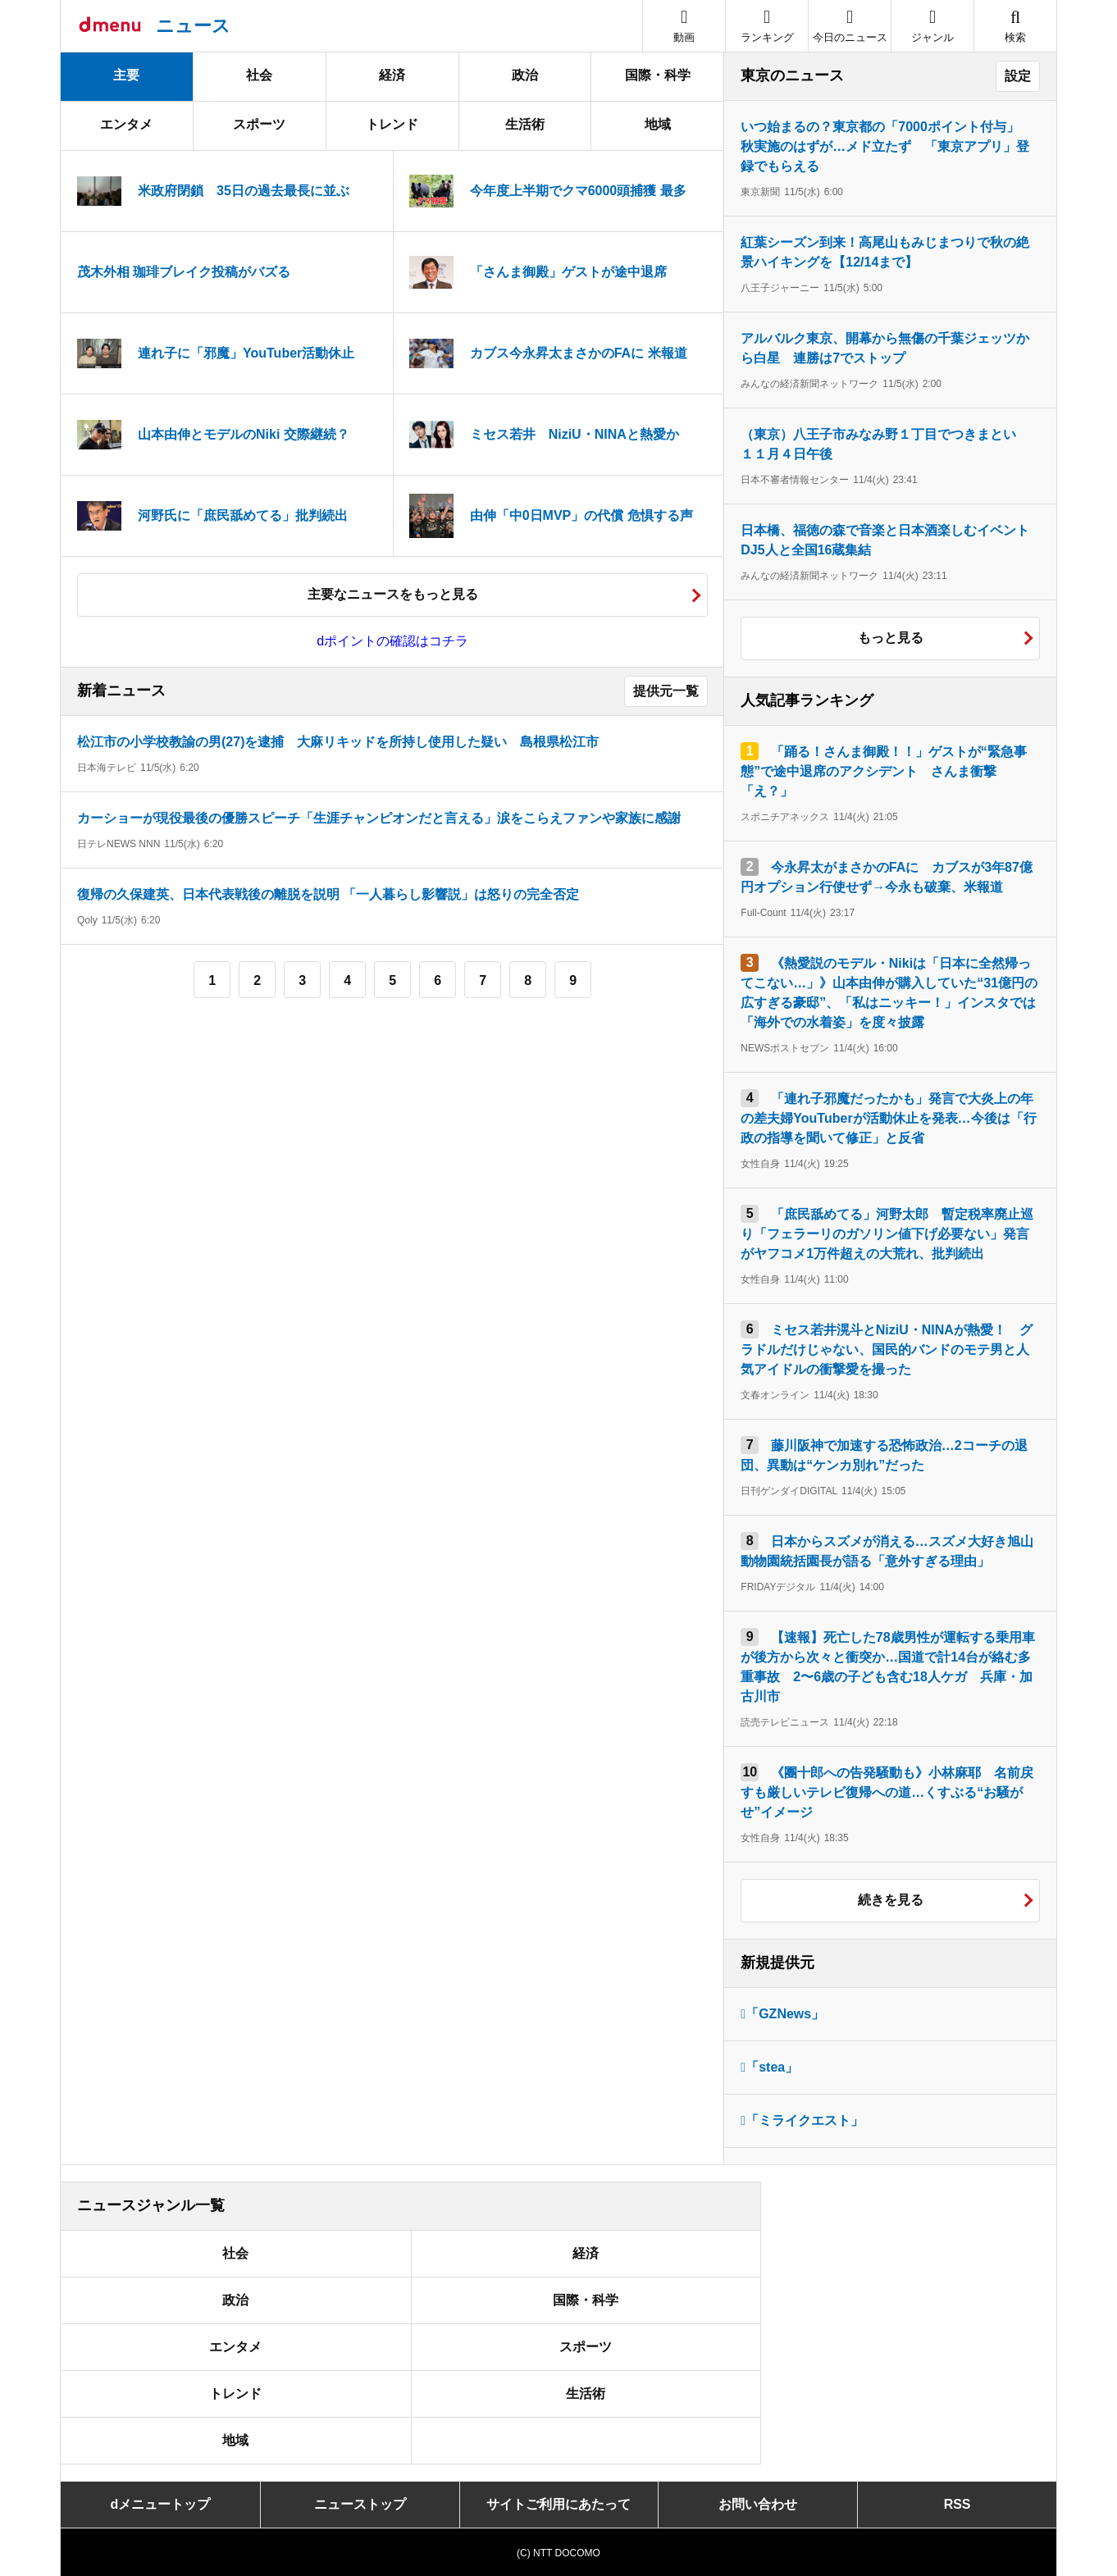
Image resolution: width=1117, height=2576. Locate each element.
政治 (525, 75)
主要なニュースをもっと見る (393, 594)
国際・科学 (658, 75)
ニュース (193, 26)
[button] (932, 26)
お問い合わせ (757, 2504)
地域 (658, 124)
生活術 (525, 124)
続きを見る (890, 1900)
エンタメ (126, 124)
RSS (957, 2504)
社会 (259, 75)
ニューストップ (360, 2504)
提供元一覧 (666, 691)
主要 (126, 75)
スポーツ (259, 124)
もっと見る (890, 638)
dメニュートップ (161, 2504)
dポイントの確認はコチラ (392, 641)
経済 (392, 75)
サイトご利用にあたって (558, 2504)
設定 (1018, 76)
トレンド (392, 124)
